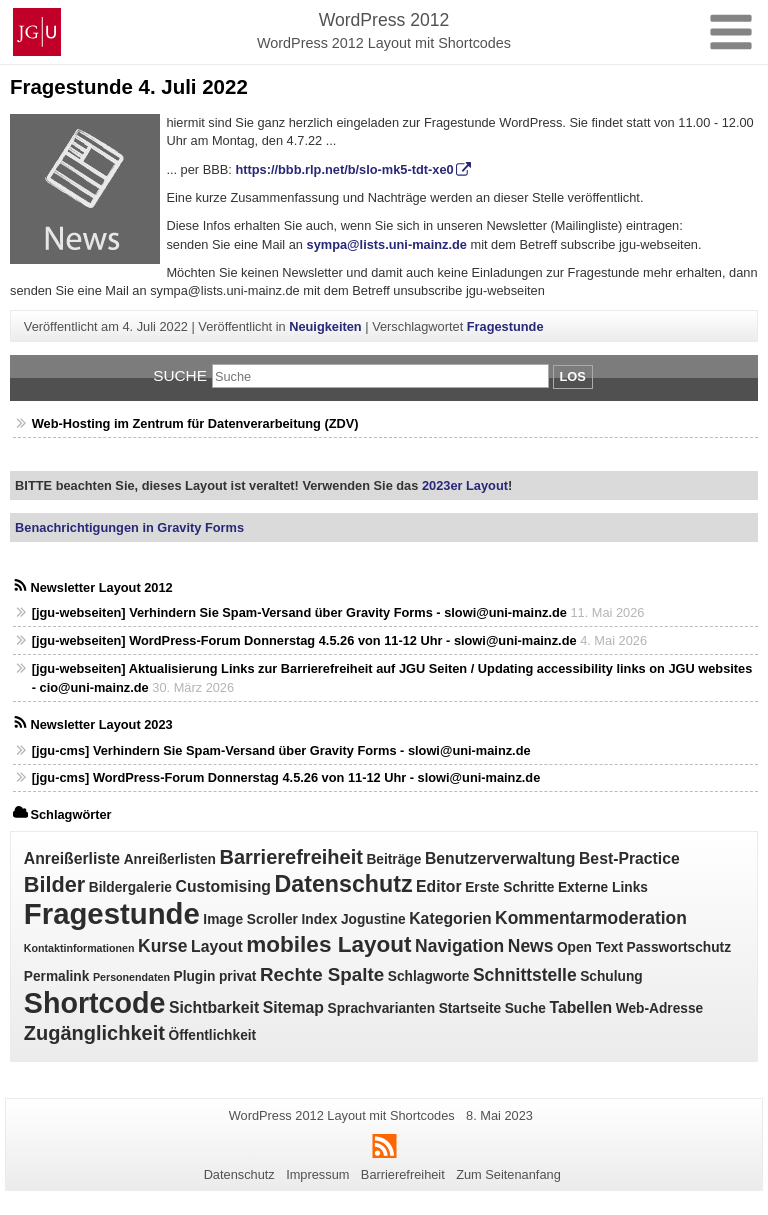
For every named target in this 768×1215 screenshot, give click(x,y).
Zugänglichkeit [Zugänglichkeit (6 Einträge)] (94, 1033)
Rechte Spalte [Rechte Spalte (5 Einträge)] (322, 974)
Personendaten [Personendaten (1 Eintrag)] (131, 977)
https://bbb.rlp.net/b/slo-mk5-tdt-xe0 (344, 169)
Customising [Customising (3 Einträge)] (223, 886)
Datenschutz (239, 1174)
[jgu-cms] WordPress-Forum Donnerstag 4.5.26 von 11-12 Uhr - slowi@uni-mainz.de (286, 777)
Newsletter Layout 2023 (101, 724)
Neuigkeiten (325, 326)
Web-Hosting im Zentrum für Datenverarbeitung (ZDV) (195, 423)
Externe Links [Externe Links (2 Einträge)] (603, 887)
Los (573, 376)
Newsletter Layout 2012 (101, 587)
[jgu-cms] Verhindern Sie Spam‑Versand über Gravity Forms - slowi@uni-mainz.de (281, 750)
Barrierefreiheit (403, 1174)
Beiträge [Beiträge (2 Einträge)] (393, 859)
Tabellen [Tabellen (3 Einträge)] (580, 1007)
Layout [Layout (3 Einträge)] (217, 946)
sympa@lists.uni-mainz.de (387, 244)
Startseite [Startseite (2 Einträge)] (470, 1008)
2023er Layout (463, 485)
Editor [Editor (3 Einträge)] (439, 886)
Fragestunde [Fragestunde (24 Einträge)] (112, 913)
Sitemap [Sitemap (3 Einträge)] (293, 1007)
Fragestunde (505, 326)
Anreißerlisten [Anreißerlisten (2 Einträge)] (170, 859)
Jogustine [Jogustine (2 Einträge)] (373, 919)
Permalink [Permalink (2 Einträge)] (57, 976)
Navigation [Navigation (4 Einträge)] (459, 946)
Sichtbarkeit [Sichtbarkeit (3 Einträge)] (214, 1007)
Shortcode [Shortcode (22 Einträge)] (95, 1003)
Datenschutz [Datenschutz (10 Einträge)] (343, 884)
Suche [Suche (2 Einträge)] (525, 1008)
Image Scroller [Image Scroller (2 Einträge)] (250, 919)
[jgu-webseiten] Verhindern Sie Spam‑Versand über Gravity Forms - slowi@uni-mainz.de (299, 612)
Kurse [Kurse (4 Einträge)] (162, 946)
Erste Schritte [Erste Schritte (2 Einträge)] (509, 887)
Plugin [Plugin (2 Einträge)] (195, 976)
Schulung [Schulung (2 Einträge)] (611, 976)
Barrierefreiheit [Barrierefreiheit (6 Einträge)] (290, 857)
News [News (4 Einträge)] (531, 946)
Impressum (317, 1174)
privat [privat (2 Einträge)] (237, 976)
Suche (180, 375)
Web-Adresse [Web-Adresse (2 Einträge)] (659, 1008)
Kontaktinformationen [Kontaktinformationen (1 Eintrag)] (79, 948)
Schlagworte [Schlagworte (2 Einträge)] (429, 976)
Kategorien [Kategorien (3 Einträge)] (450, 918)
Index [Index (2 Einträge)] (319, 919)
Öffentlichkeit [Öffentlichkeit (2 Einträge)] (212, 1035)
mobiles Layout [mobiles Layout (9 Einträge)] (328, 944)
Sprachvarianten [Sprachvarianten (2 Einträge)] (382, 1008)
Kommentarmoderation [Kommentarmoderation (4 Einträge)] (591, 918)
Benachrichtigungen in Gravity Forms (129, 527)
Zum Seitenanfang (508, 1174)
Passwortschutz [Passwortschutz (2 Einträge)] (679, 947)
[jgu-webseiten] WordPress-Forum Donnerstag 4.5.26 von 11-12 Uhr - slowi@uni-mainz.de (304, 640)
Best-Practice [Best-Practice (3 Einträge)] (629, 858)
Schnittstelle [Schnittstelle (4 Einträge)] (525, 975)
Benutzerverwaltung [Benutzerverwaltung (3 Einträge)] (500, 858)
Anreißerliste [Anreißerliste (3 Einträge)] (72, 858)
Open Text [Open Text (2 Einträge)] (590, 947)
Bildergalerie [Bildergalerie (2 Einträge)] (130, 887)
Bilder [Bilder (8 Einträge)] (54, 884)
